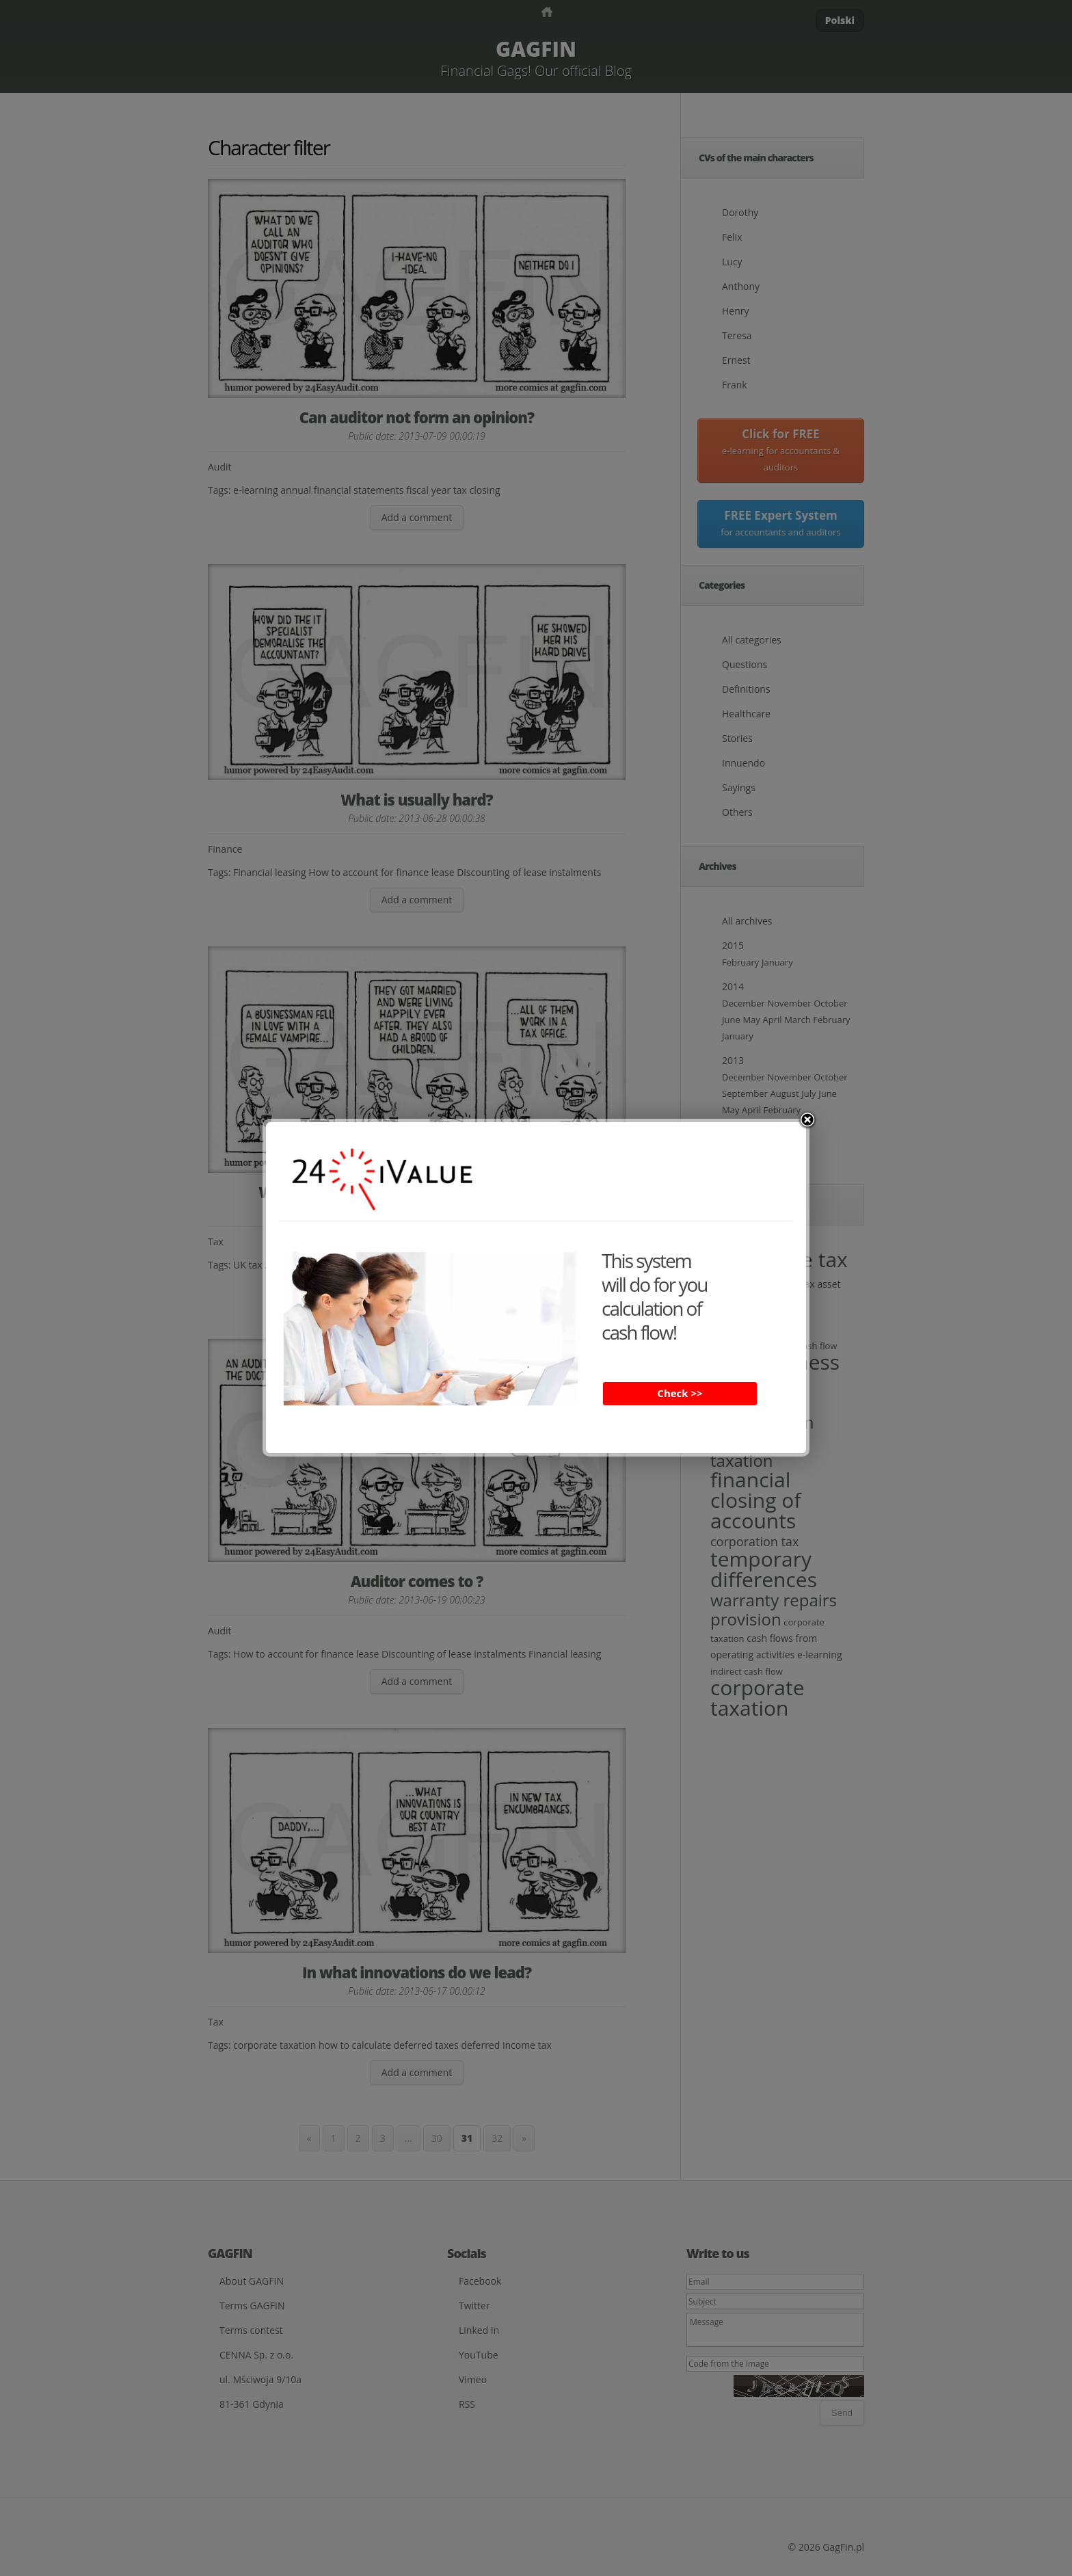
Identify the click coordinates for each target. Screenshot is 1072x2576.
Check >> (679, 1393)
